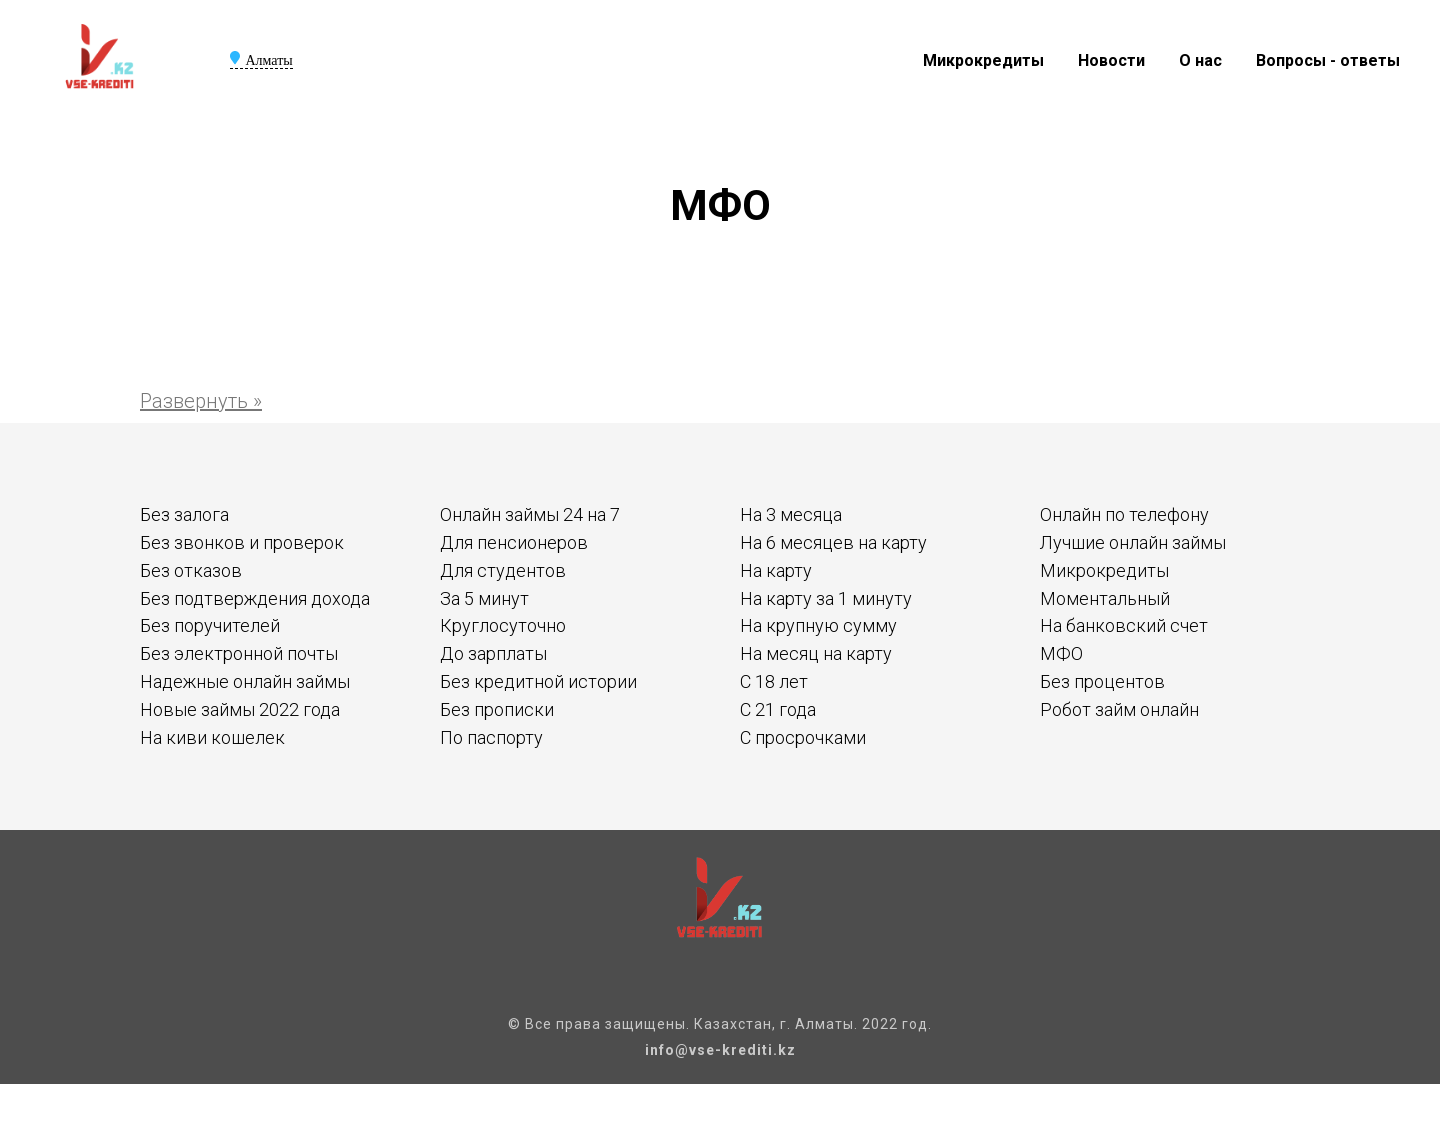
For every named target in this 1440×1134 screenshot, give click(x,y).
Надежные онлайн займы (245, 681)
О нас (1200, 60)
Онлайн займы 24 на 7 (530, 514)
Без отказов (191, 570)
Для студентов (503, 570)
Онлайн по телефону (1124, 514)
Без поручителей (210, 625)
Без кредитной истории (538, 681)
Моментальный (1105, 598)
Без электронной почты (239, 653)
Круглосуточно (503, 625)
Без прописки (497, 709)
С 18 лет (774, 681)
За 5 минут (484, 598)
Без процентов (1102, 681)
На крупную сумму (818, 625)
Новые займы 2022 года (240, 709)
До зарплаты (493, 653)
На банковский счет (1124, 625)
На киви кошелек (212, 737)
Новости (1111, 60)
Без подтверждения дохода (255, 598)
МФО (1061, 653)
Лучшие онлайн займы (1133, 542)
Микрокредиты (983, 60)
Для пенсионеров (514, 542)
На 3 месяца (791, 514)
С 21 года (778, 709)
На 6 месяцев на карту (833, 542)
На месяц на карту (816, 653)
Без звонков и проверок (242, 542)
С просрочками (803, 737)
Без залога (184, 514)
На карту (776, 570)
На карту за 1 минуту (826, 598)
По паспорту (491, 737)
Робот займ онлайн (1119, 709)
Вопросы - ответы (1328, 60)
